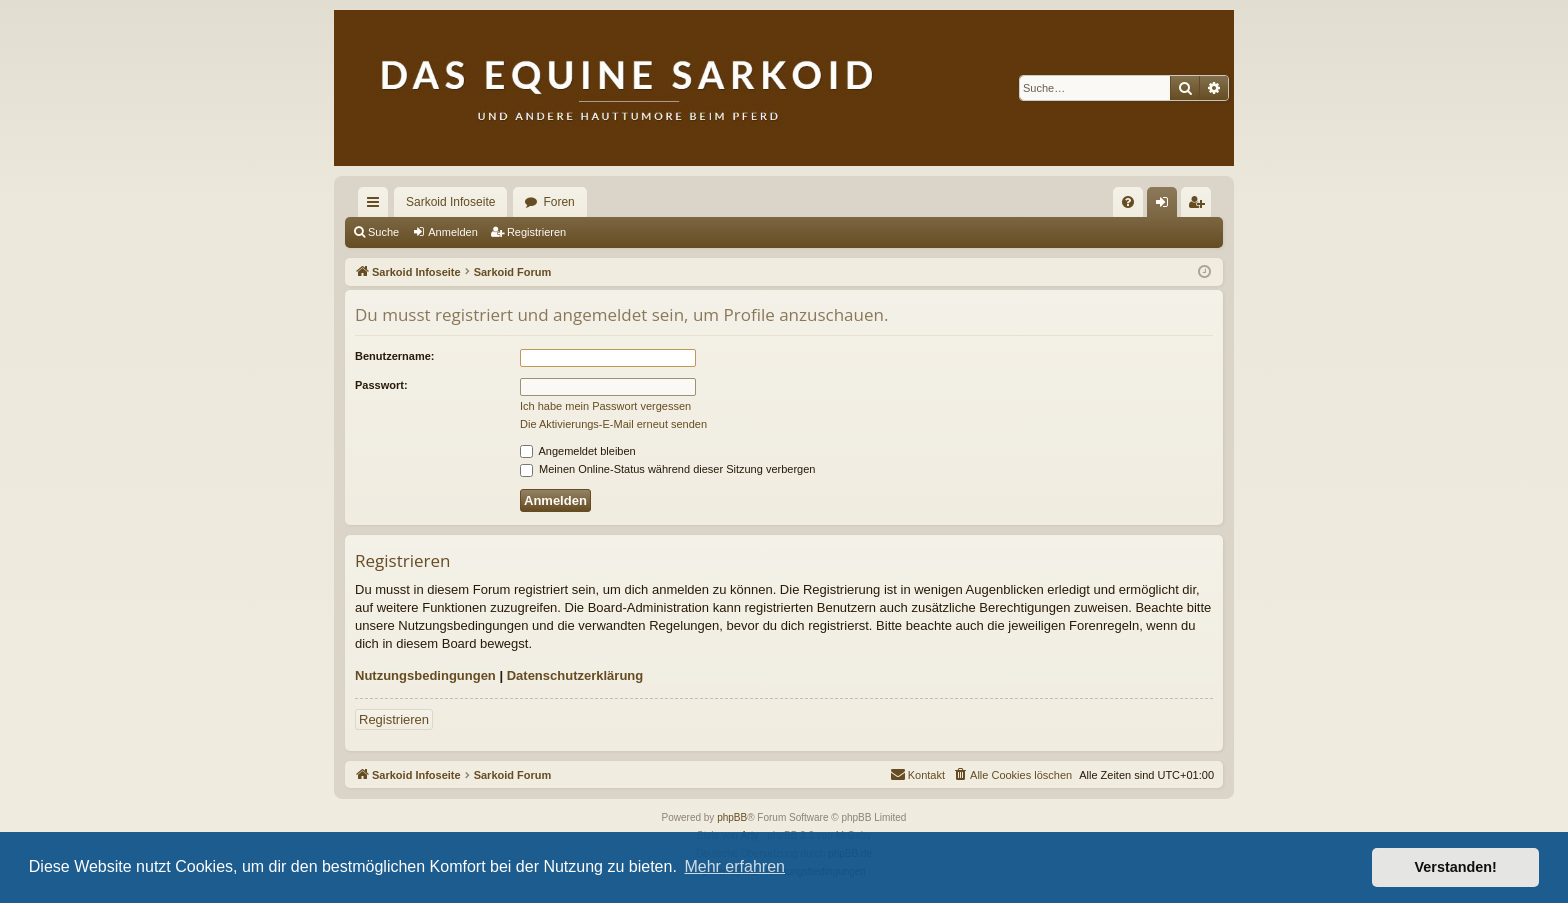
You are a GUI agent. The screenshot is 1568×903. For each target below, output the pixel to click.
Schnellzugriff (377, 206)
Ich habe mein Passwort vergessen (605, 406)
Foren (558, 202)
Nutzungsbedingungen (425, 675)
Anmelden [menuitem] (1166, 206)
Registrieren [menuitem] (1200, 206)
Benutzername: (394, 356)
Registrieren (536, 232)
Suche (383, 232)
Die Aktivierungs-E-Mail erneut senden (613, 424)
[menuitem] (1128, 202)
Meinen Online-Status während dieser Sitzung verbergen (667, 469)
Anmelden (453, 232)
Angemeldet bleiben (578, 451)
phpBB (732, 817)
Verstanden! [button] (1456, 867)
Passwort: (381, 385)
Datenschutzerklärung (575, 675)
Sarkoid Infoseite (450, 202)
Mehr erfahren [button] (734, 866)
